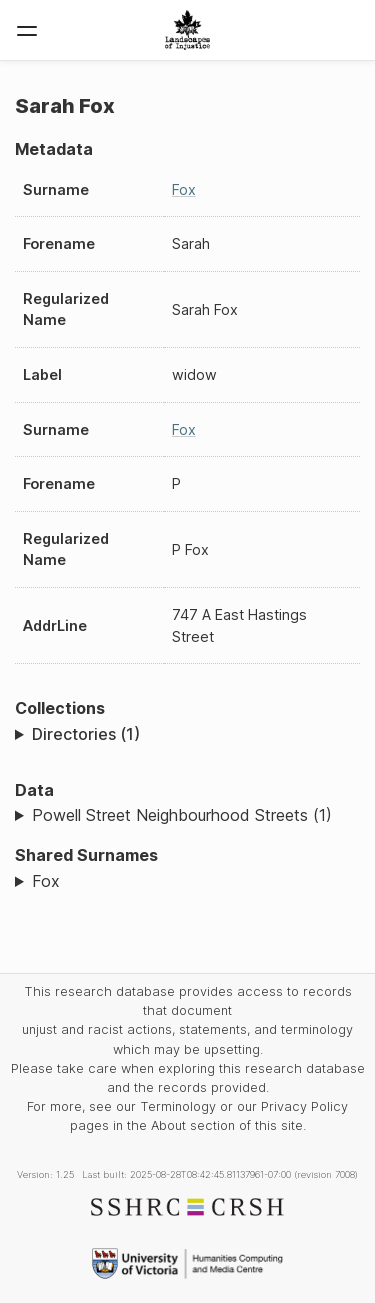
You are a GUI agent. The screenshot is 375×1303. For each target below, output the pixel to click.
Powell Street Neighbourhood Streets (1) (182, 815)
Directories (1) (86, 734)
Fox (184, 189)
